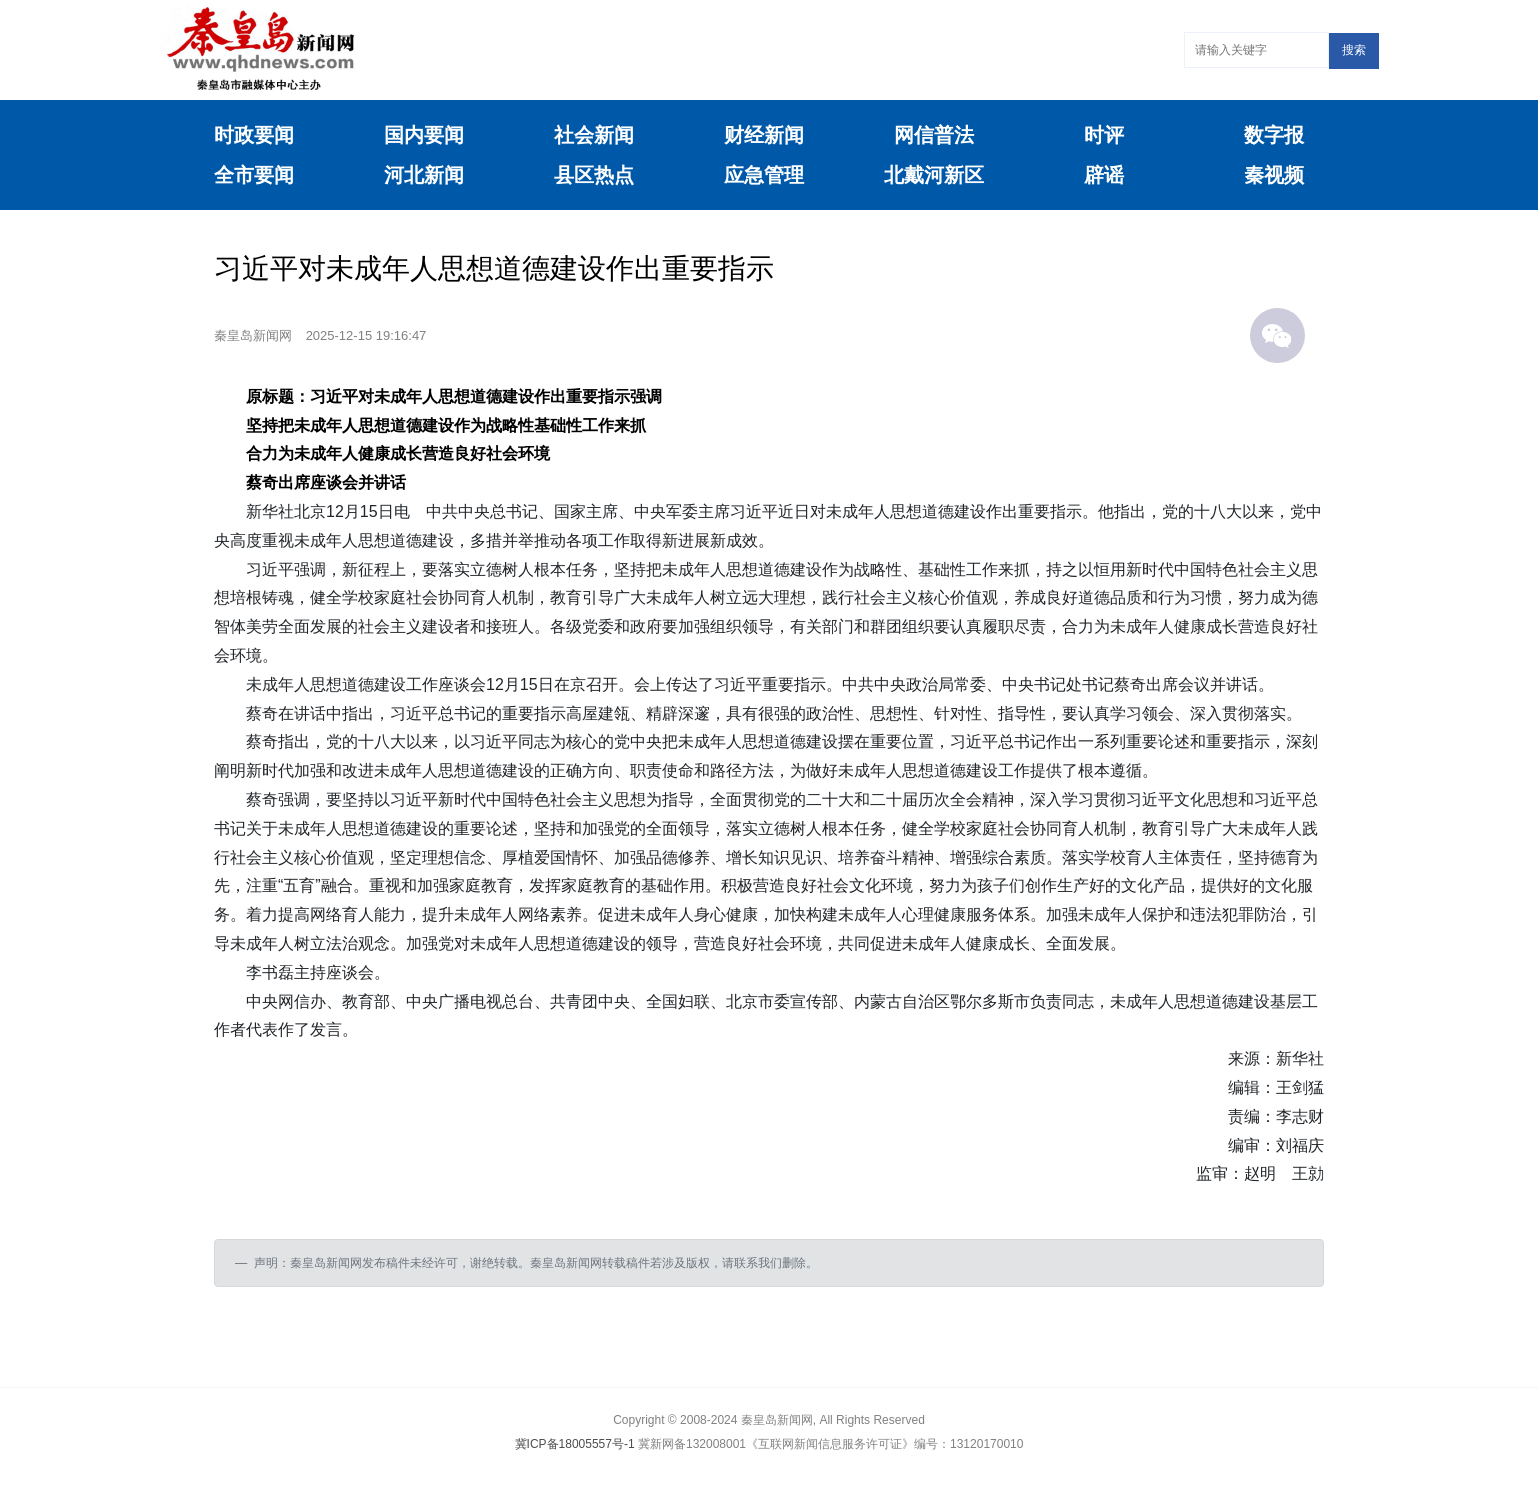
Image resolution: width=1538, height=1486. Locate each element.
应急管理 (764, 175)
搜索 (1354, 50)
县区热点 (594, 175)
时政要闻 (254, 135)
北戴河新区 (934, 175)
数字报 (1274, 135)
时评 (1104, 135)
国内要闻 (424, 135)
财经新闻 (764, 135)
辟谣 (1104, 175)
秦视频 (1274, 175)
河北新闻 (424, 175)
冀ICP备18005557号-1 (575, 1444)
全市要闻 (254, 175)
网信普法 (934, 135)
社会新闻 (594, 135)
